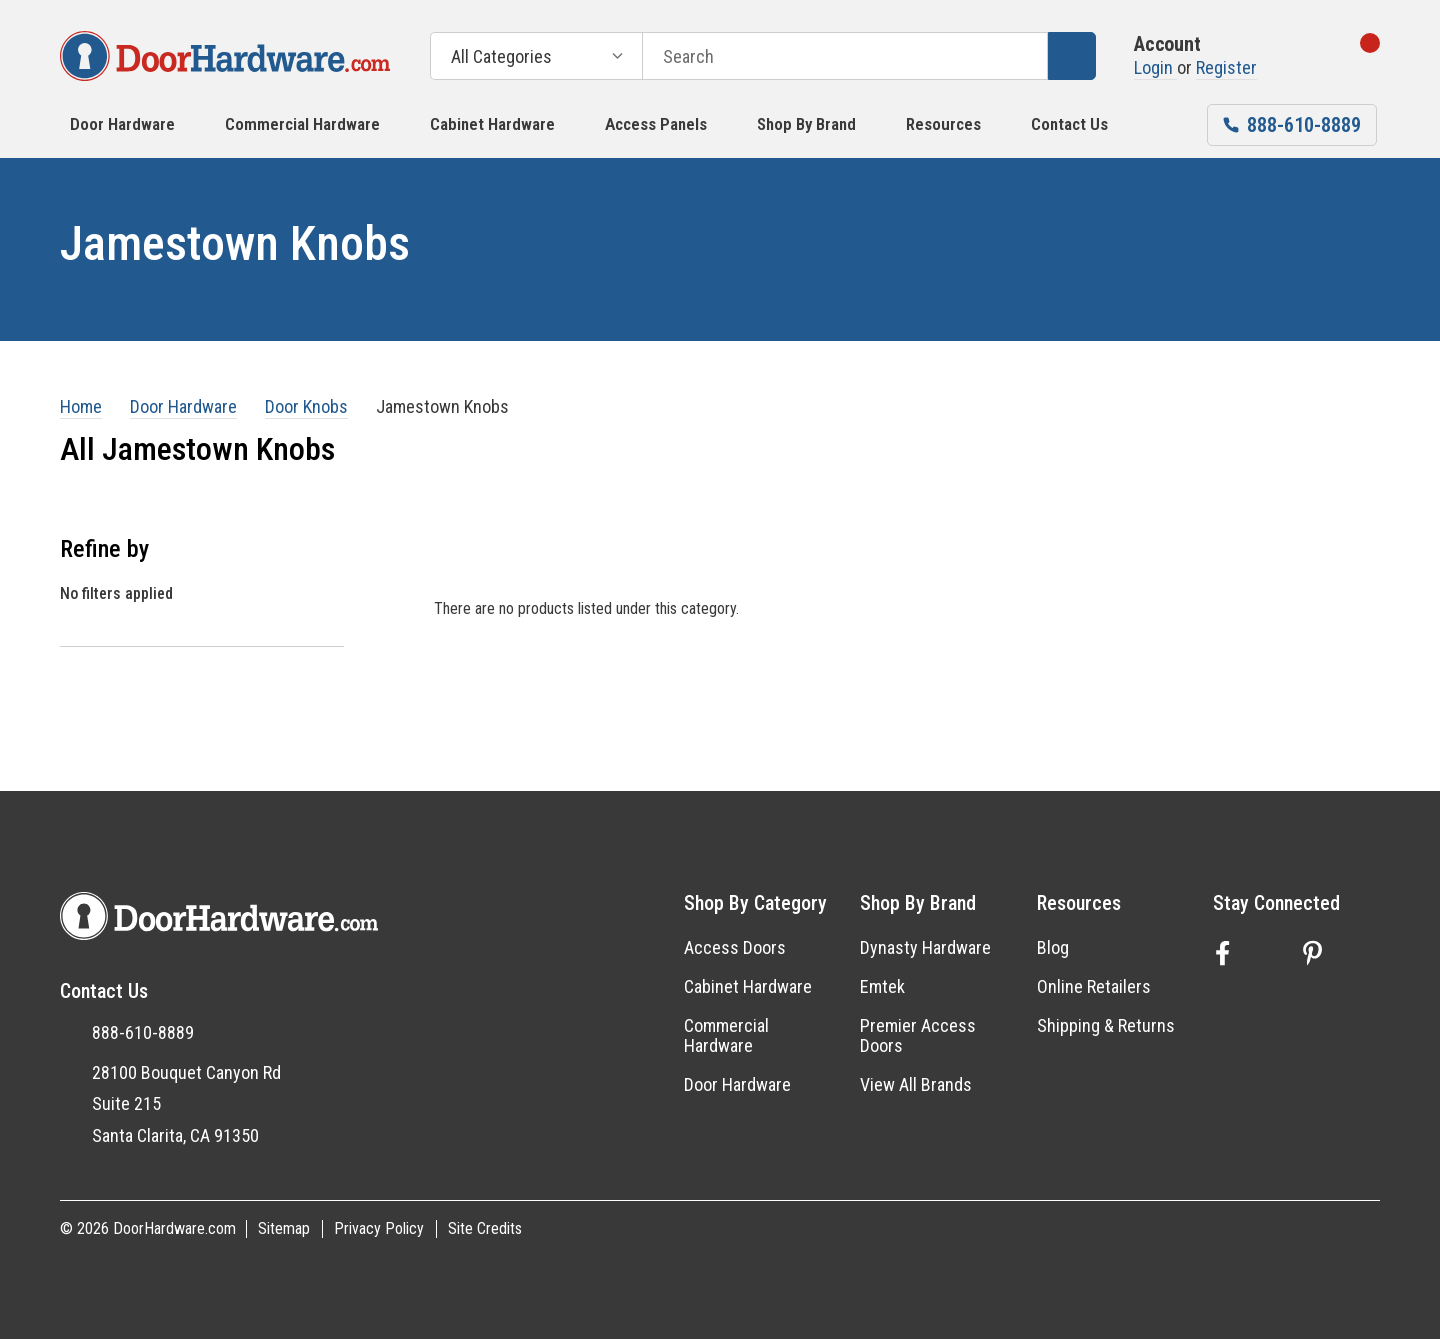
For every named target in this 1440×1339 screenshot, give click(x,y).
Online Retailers (1094, 986)
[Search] (1072, 56)
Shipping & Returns (1106, 1025)
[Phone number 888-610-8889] (1292, 125)
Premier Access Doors (918, 1036)
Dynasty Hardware (925, 947)
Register (1226, 67)
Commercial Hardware (302, 124)
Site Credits (485, 1228)
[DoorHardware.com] (225, 56)
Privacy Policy (379, 1228)
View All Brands (916, 1084)
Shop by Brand (806, 124)
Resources (943, 124)
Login (1155, 67)
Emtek (882, 986)
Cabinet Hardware (492, 124)
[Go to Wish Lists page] (1297, 56)
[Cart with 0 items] (1351, 56)
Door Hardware (122, 124)
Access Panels (656, 124)
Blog (1053, 947)
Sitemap (284, 1228)
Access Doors (735, 947)
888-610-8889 (143, 1032)
